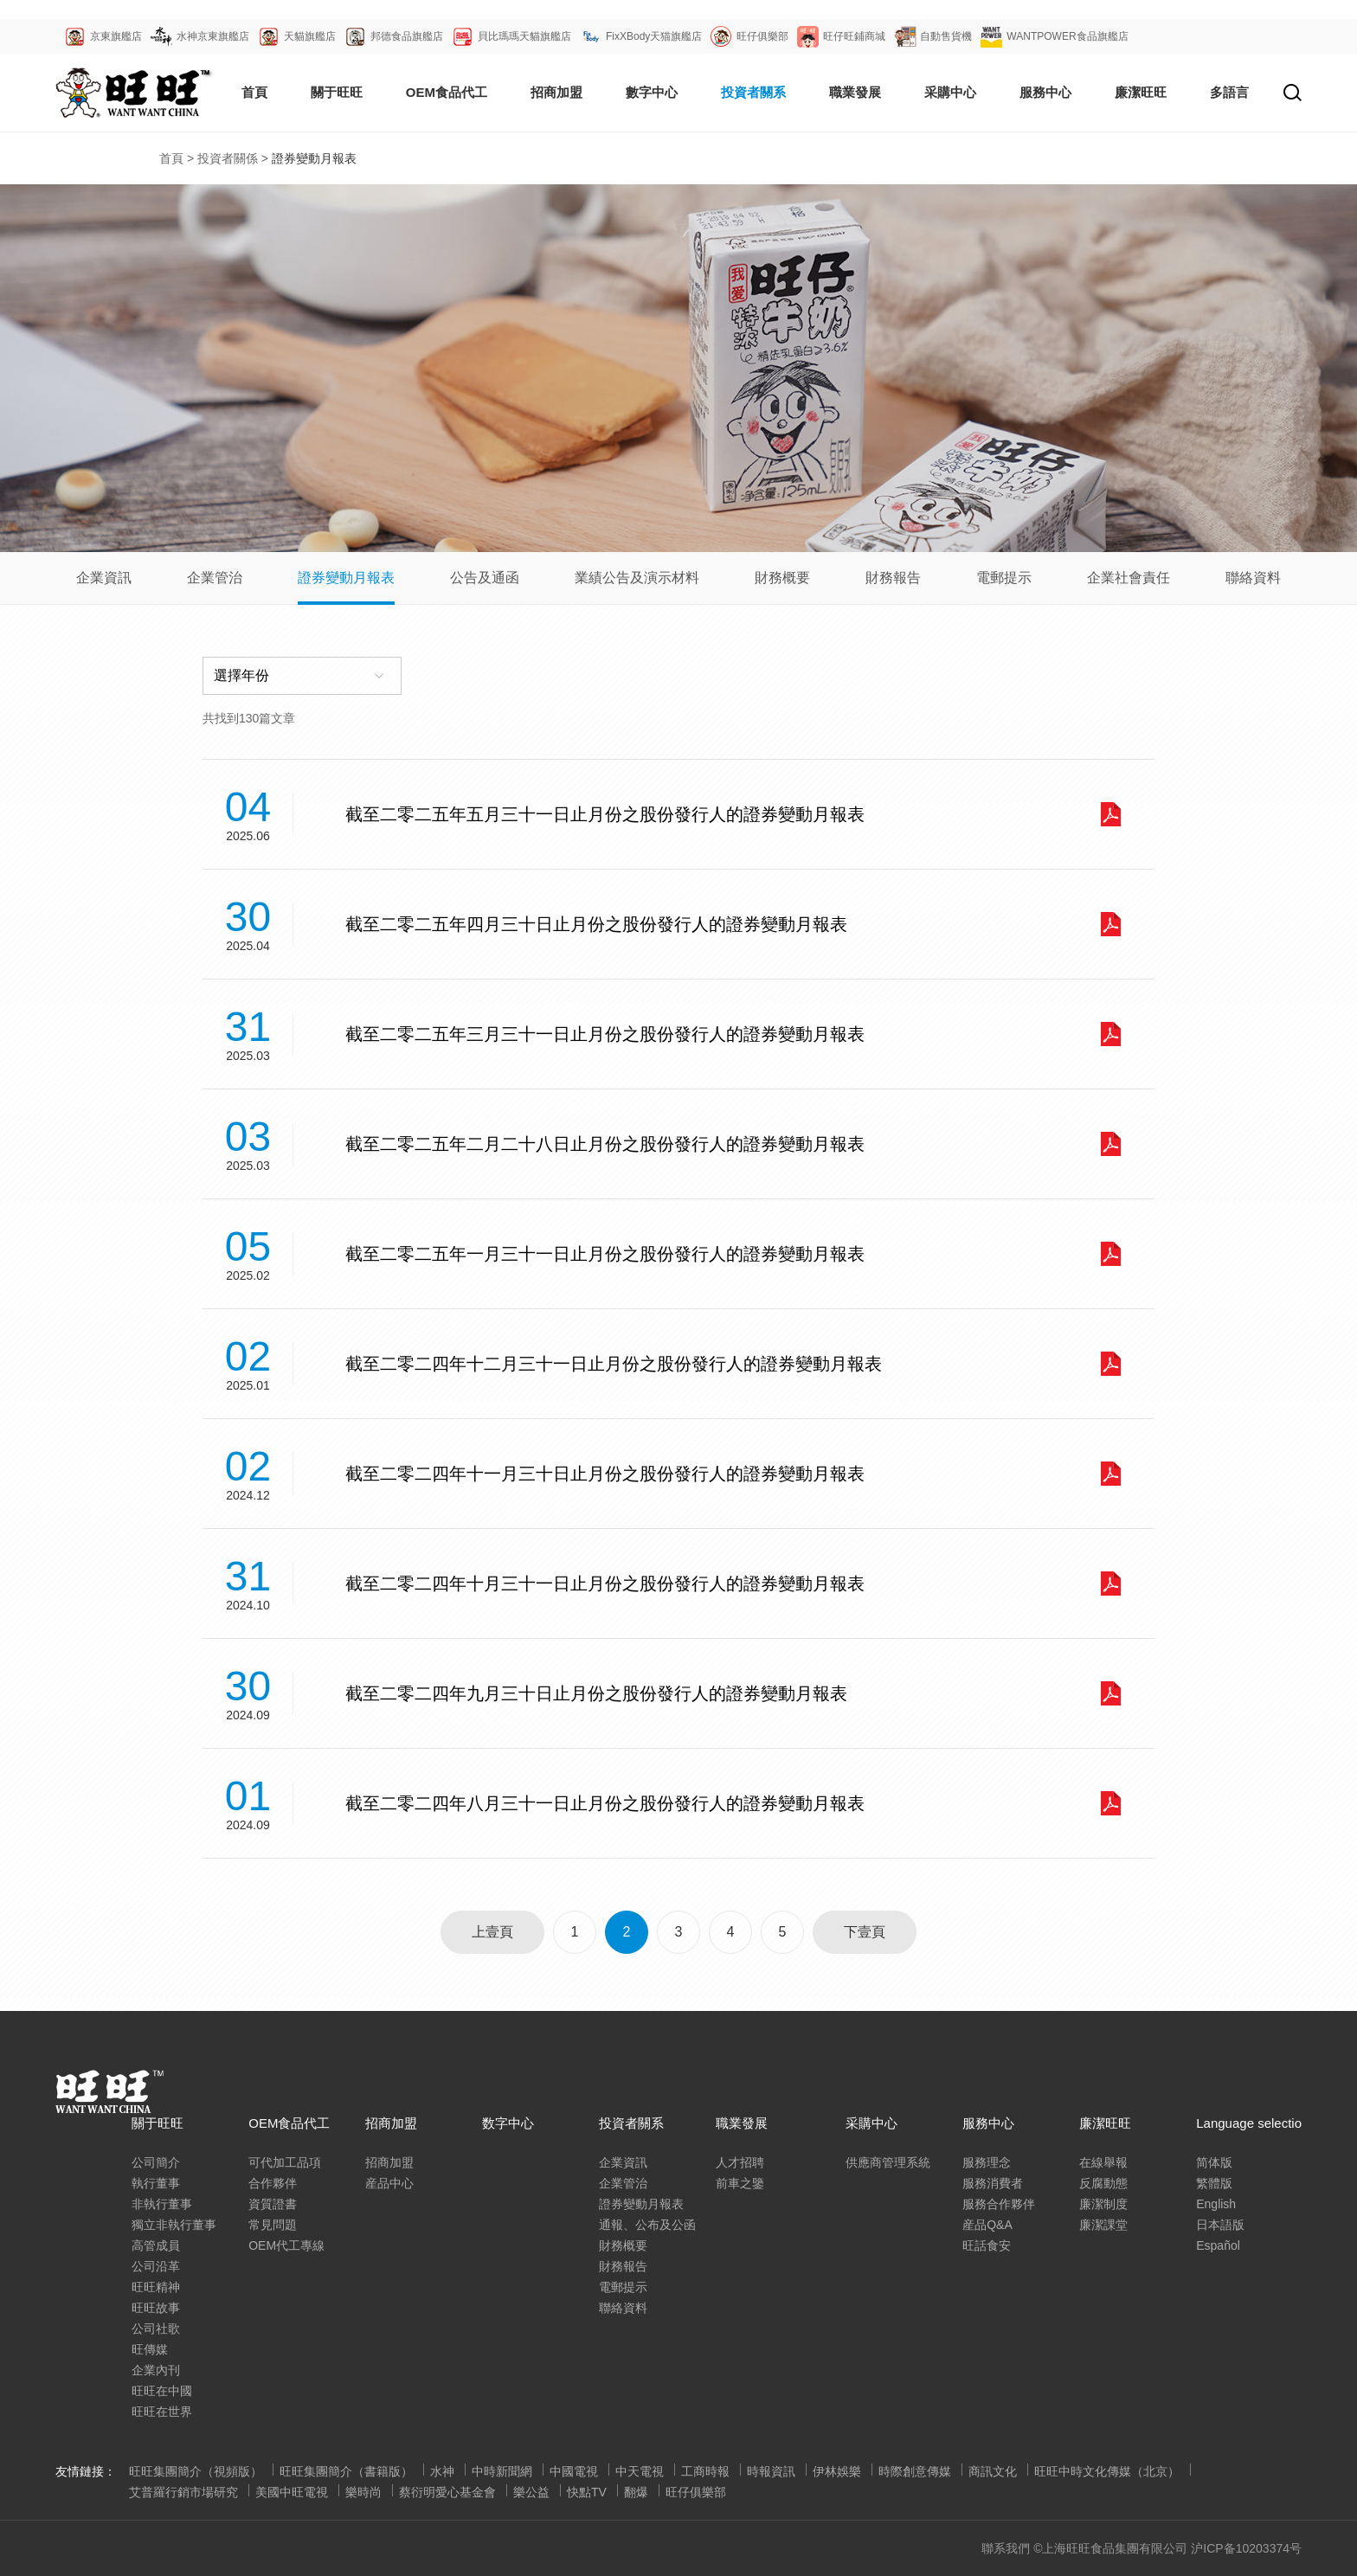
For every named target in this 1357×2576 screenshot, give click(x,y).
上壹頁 (492, 1931)
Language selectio (1249, 2123)
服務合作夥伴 (998, 2204)
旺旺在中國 (162, 2391)
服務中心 (1045, 92)
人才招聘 (740, 2162)
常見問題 (272, 2225)
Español (1218, 2245)
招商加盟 (556, 92)
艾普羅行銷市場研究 (183, 2492)
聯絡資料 (1253, 577)
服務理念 (986, 2162)
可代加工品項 (284, 2162)
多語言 (1229, 92)
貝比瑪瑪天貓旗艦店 (524, 36)
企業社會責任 (1128, 577)
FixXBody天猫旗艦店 (654, 36)
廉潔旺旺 (1141, 92)
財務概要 (782, 577)
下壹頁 (864, 1931)
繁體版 (1214, 2183)
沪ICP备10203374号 (1246, 2548)
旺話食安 (986, 2245)
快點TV (587, 2492)
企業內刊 (156, 2370)
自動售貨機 (946, 36)
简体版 (1214, 2162)
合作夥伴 (272, 2183)
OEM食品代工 (446, 92)
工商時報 (705, 2471)
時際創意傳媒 (914, 2471)
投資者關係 (227, 158)
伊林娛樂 (837, 2471)
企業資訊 (104, 577)
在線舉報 (1103, 2162)
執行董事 (156, 2183)
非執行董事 (162, 2204)
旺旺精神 (156, 2287)
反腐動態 (1103, 2183)
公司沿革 (156, 2266)
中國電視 (574, 2471)
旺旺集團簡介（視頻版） (195, 2471)
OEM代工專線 (286, 2245)
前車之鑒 (740, 2183)
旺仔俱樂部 (762, 36)
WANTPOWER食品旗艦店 (1067, 36)
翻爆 (636, 2492)
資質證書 (272, 2204)
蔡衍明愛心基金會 (447, 2492)
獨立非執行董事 (174, 2225)
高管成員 (156, 2245)
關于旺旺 (337, 92)
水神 (442, 2471)
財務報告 (893, 577)
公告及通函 (484, 577)
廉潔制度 (1103, 2204)
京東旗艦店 (116, 36)
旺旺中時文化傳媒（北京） (1107, 2471)
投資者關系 (753, 92)
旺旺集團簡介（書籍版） (346, 2471)
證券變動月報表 (346, 577)
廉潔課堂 (1103, 2225)
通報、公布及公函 (647, 2225)
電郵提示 (1004, 577)
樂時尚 (363, 2492)
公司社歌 (156, 2328)
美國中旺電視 (291, 2492)
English (1216, 2204)
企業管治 (214, 577)
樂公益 (531, 2492)
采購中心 (871, 2123)
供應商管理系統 (888, 2162)
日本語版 (1220, 2225)
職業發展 (855, 92)
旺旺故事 (156, 2308)
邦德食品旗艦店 (406, 36)
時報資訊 (771, 2471)
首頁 (254, 92)
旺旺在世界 (162, 2412)
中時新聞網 (502, 2471)
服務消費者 (992, 2183)
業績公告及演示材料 (637, 577)
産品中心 (389, 2183)
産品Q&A (987, 2225)
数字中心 (508, 2123)
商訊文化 (992, 2471)
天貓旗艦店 (310, 36)
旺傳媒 (150, 2349)
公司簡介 (156, 2162)
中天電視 (639, 2471)
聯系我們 (1005, 2548)
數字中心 (652, 92)
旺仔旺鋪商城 (854, 36)
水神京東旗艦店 (213, 36)
